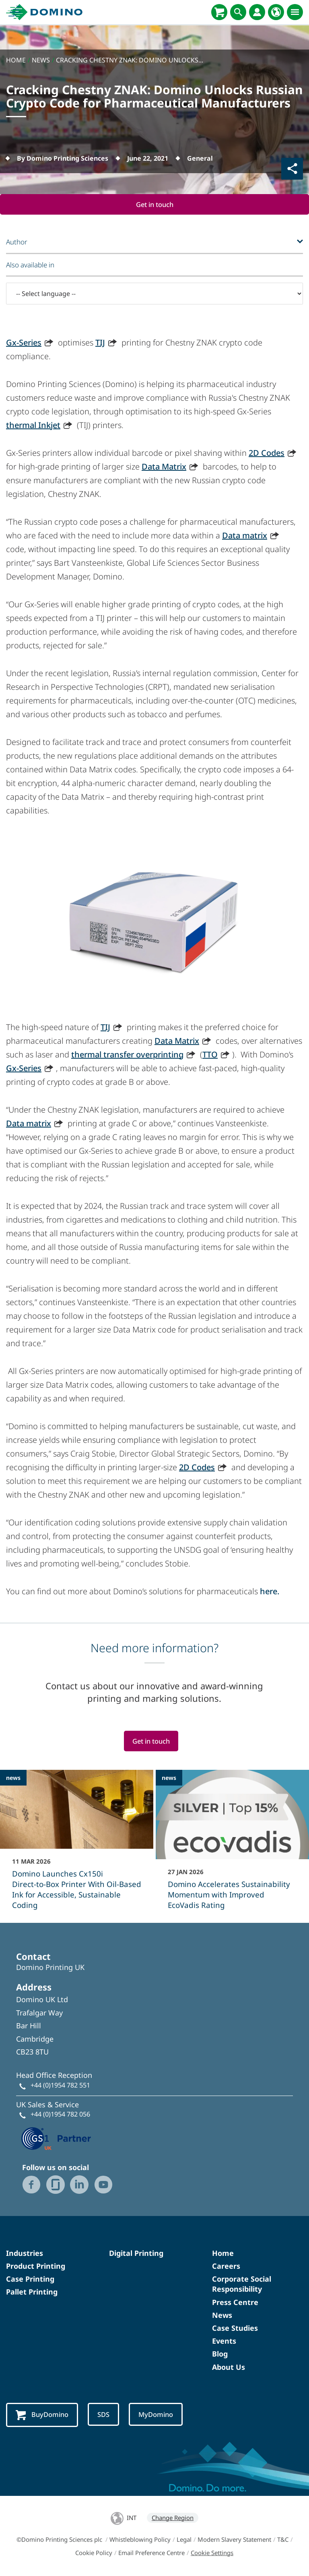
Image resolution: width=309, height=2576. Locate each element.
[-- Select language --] (154, 294)
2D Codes (266, 452)
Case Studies (235, 2328)
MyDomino (157, 2414)
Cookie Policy (93, 2553)
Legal (184, 2540)
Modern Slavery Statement (234, 2540)
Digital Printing (136, 2253)
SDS (105, 2414)
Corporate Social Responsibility (241, 2284)
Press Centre (235, 2302)
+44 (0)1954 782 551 (60, 2085)
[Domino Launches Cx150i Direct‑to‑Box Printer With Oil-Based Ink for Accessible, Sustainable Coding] (76, 1845)
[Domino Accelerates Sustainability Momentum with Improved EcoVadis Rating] (232, 1845)
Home (223, 2253)
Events (224, 2341)
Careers (226, 2266)
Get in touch (154, 204)
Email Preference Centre (151, 2553)
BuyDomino (43, 2415)
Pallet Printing (32, 2292)
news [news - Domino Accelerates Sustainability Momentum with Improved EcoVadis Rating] (169, 1778)
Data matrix (244, 535)
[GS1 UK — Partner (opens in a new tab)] (56, 2138)
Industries (24, 2253)
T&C (282, 2540)
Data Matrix (164, 466)
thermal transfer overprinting (127, 1054)
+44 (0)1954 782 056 (60, 2114)
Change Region (173, 2518)
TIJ (100, 342)
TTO (210, 1054)
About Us (228, 2367)
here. (269, 1591)
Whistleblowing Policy (140, 2540)
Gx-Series (23, 342)
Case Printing (30, 2279)
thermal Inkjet (33, 425)
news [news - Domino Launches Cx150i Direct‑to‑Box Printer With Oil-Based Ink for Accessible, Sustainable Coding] (13, 1778)
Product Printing (35, 2266)
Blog (220, 2354)
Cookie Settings (212, 2553)
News (222, 2315)
